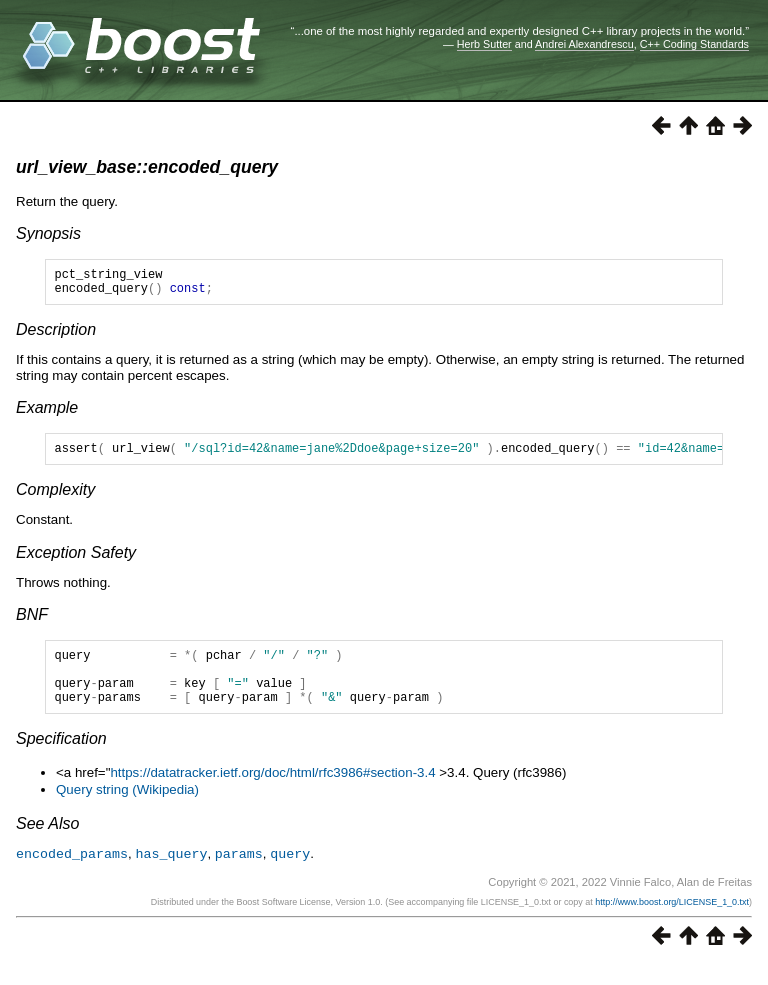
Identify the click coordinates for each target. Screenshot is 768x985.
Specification (61, 759)
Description (56, 335)
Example (47, 413)
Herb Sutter (484, 44)
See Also (47, 844)
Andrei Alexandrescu (584, 44)
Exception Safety (76, 561)
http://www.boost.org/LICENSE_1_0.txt (672, 922)
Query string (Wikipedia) (127, 810)
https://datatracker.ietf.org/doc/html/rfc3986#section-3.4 (272, 793)
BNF (32, 623)
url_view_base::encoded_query (147, 167)
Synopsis (48, 233)
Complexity (55, 498)
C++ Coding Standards (694, 44)
